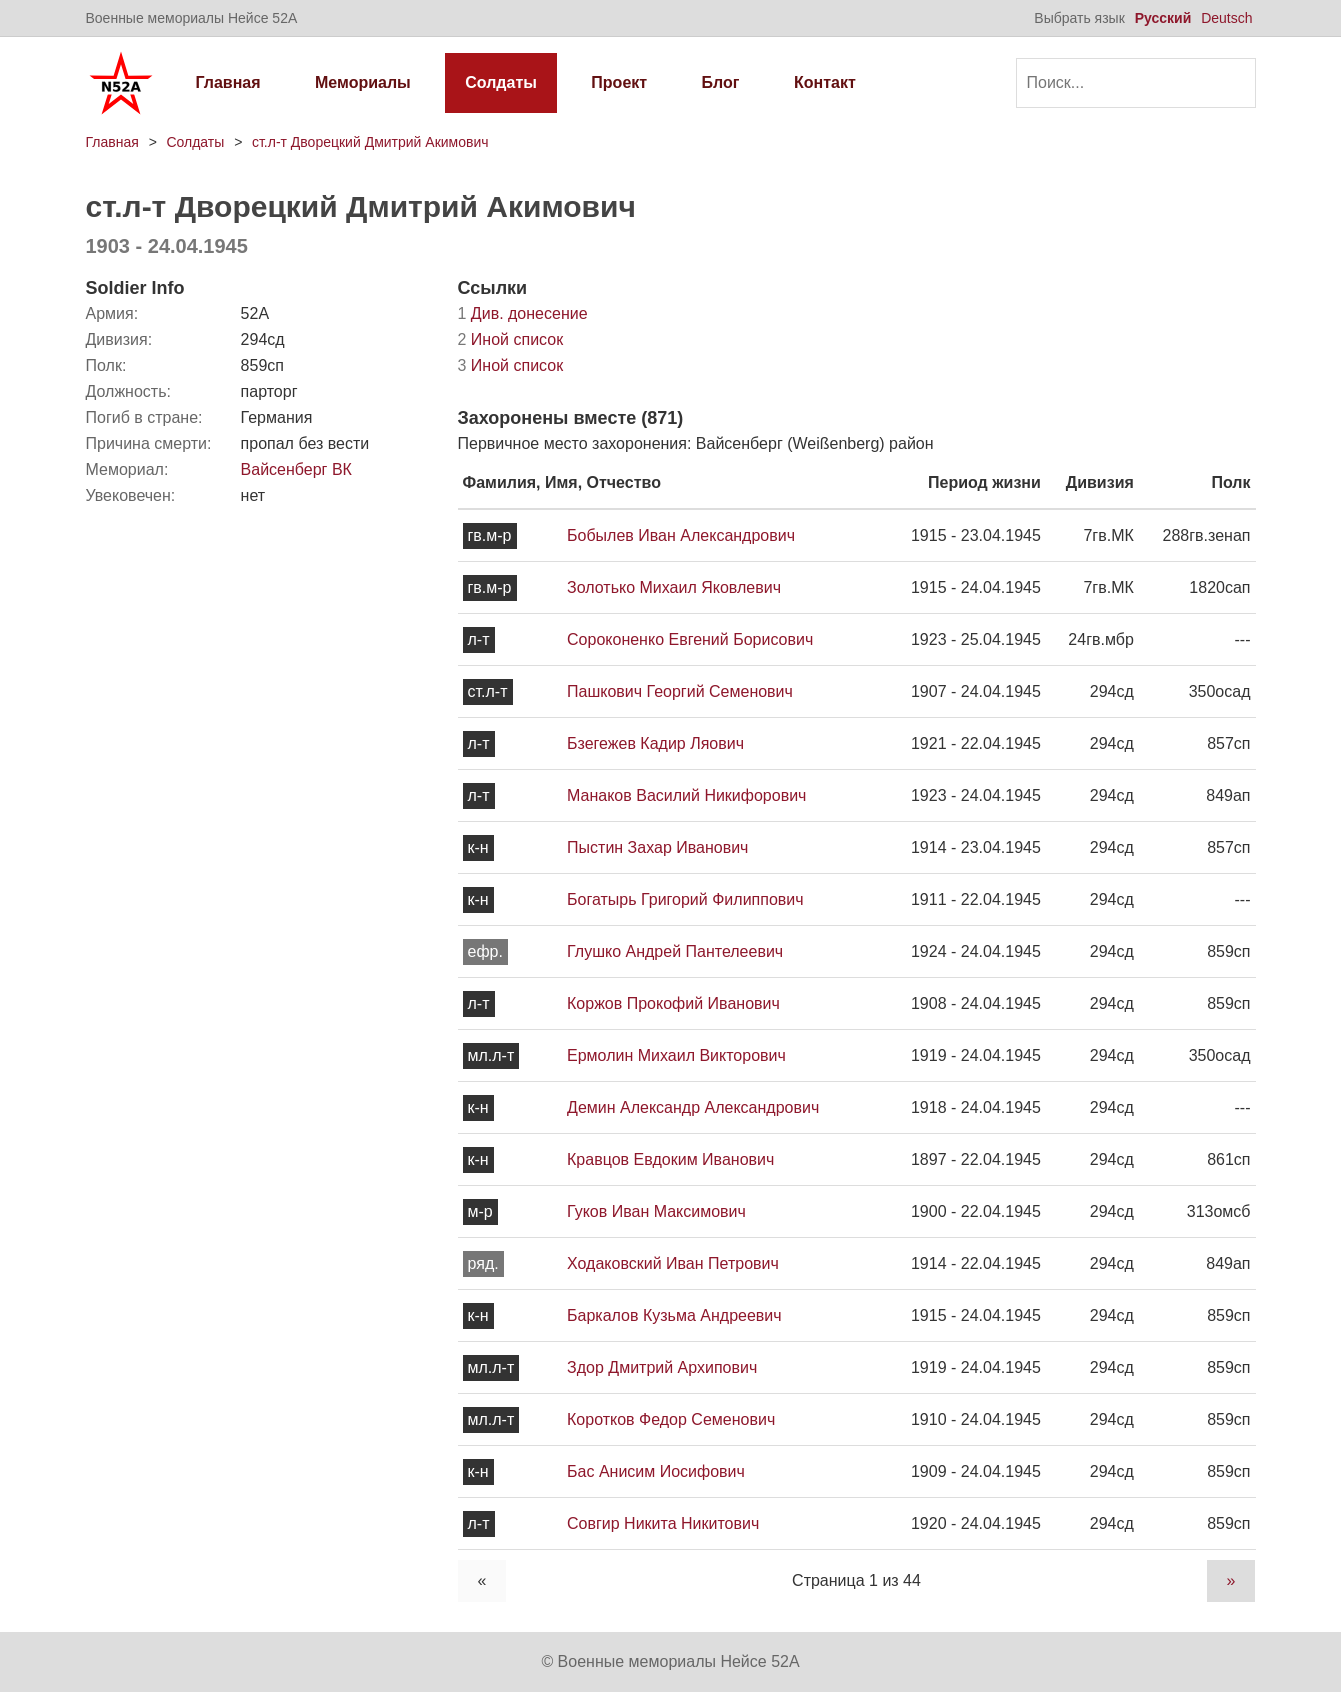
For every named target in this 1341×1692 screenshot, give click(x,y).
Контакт (825, 82)
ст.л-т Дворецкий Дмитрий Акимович (370, 142)
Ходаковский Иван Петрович (673, 1263)
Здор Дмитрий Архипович (662, 1367)
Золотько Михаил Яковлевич (674, 587)
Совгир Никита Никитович (663, 1523)
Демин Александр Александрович (693, 1107)
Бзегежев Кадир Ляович (655, 743)
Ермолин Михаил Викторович (676, 1055)
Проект (619, 82)
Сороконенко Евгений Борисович (690, 639)
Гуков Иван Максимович (656, 1211)
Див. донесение (523, 313)
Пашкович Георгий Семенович (680, 691)
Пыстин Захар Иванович (657, 847)
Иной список (511, 339)
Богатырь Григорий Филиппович (685, 899)
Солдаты (501, 82)
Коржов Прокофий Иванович (673, 1003)
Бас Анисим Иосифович (656, 1471)
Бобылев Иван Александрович (681, 535)
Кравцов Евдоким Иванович (670, 1159)
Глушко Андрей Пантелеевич (675, 951)
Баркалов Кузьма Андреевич (674, 1315)
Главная (228, 82)
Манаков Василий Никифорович (686, 795)
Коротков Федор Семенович (671, 1419)
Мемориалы (363, 82)
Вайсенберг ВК (296, 469)
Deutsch (1226, 18)
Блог (721, 82)
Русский (1163, 18)
